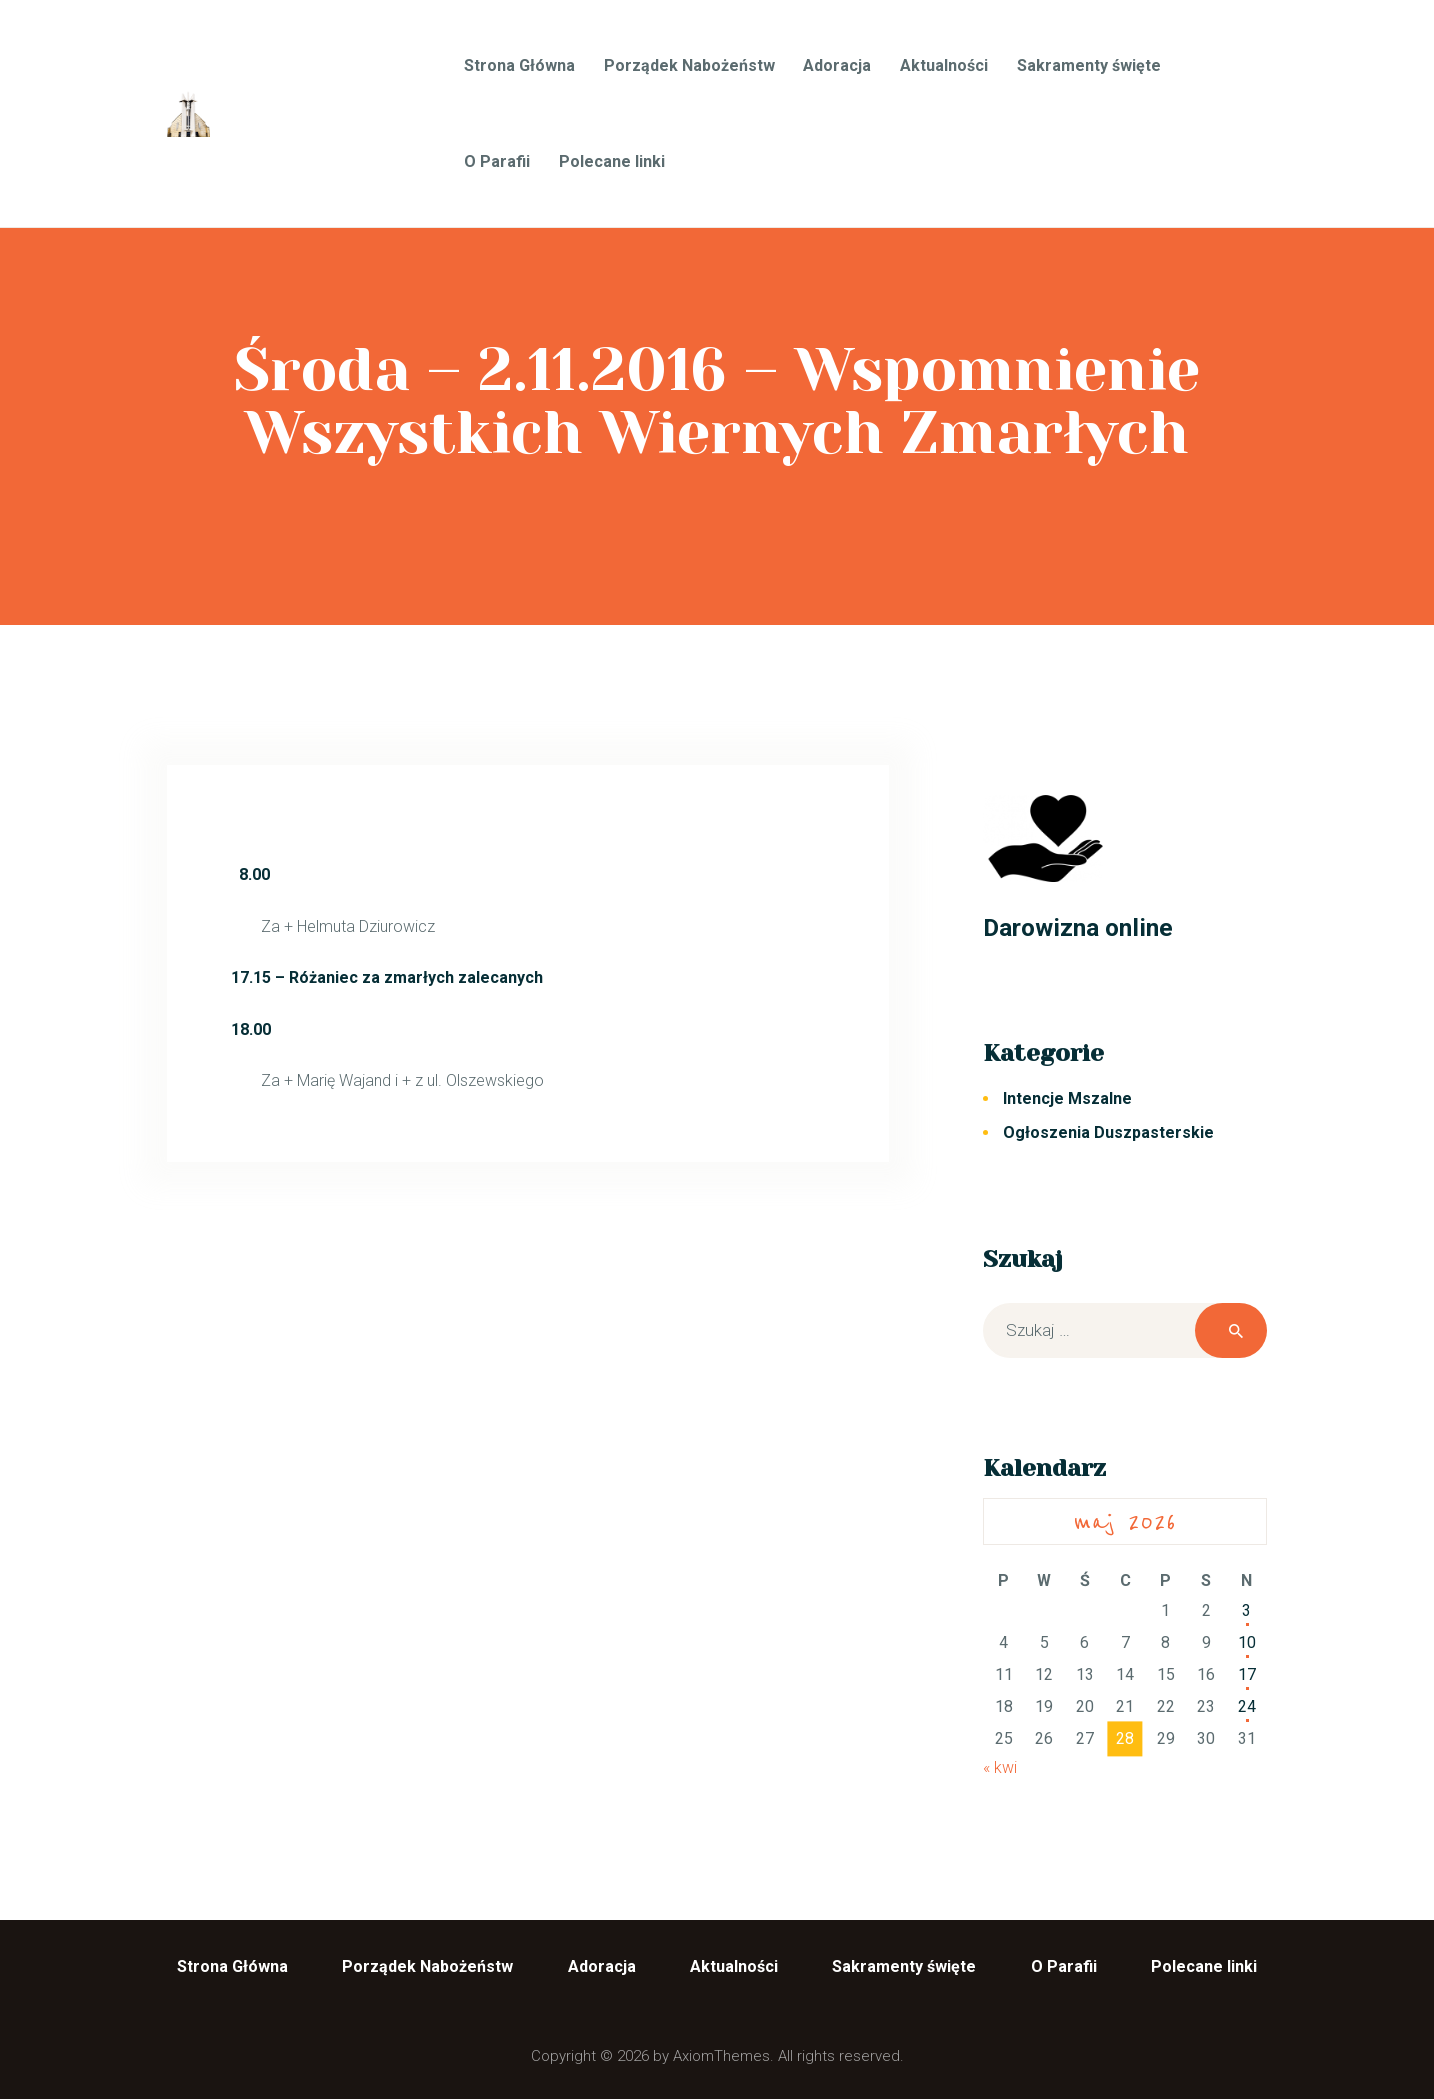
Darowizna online (1078, 927)
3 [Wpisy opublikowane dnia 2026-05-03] (1246, 1610)
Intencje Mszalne (1067, 1098)
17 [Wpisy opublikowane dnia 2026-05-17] (1247, 1674)
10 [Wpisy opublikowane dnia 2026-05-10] (1247, 1642)
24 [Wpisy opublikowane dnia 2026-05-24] (1247, 1706)
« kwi (1000, 1767)
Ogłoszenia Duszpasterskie (1108, 1132)
